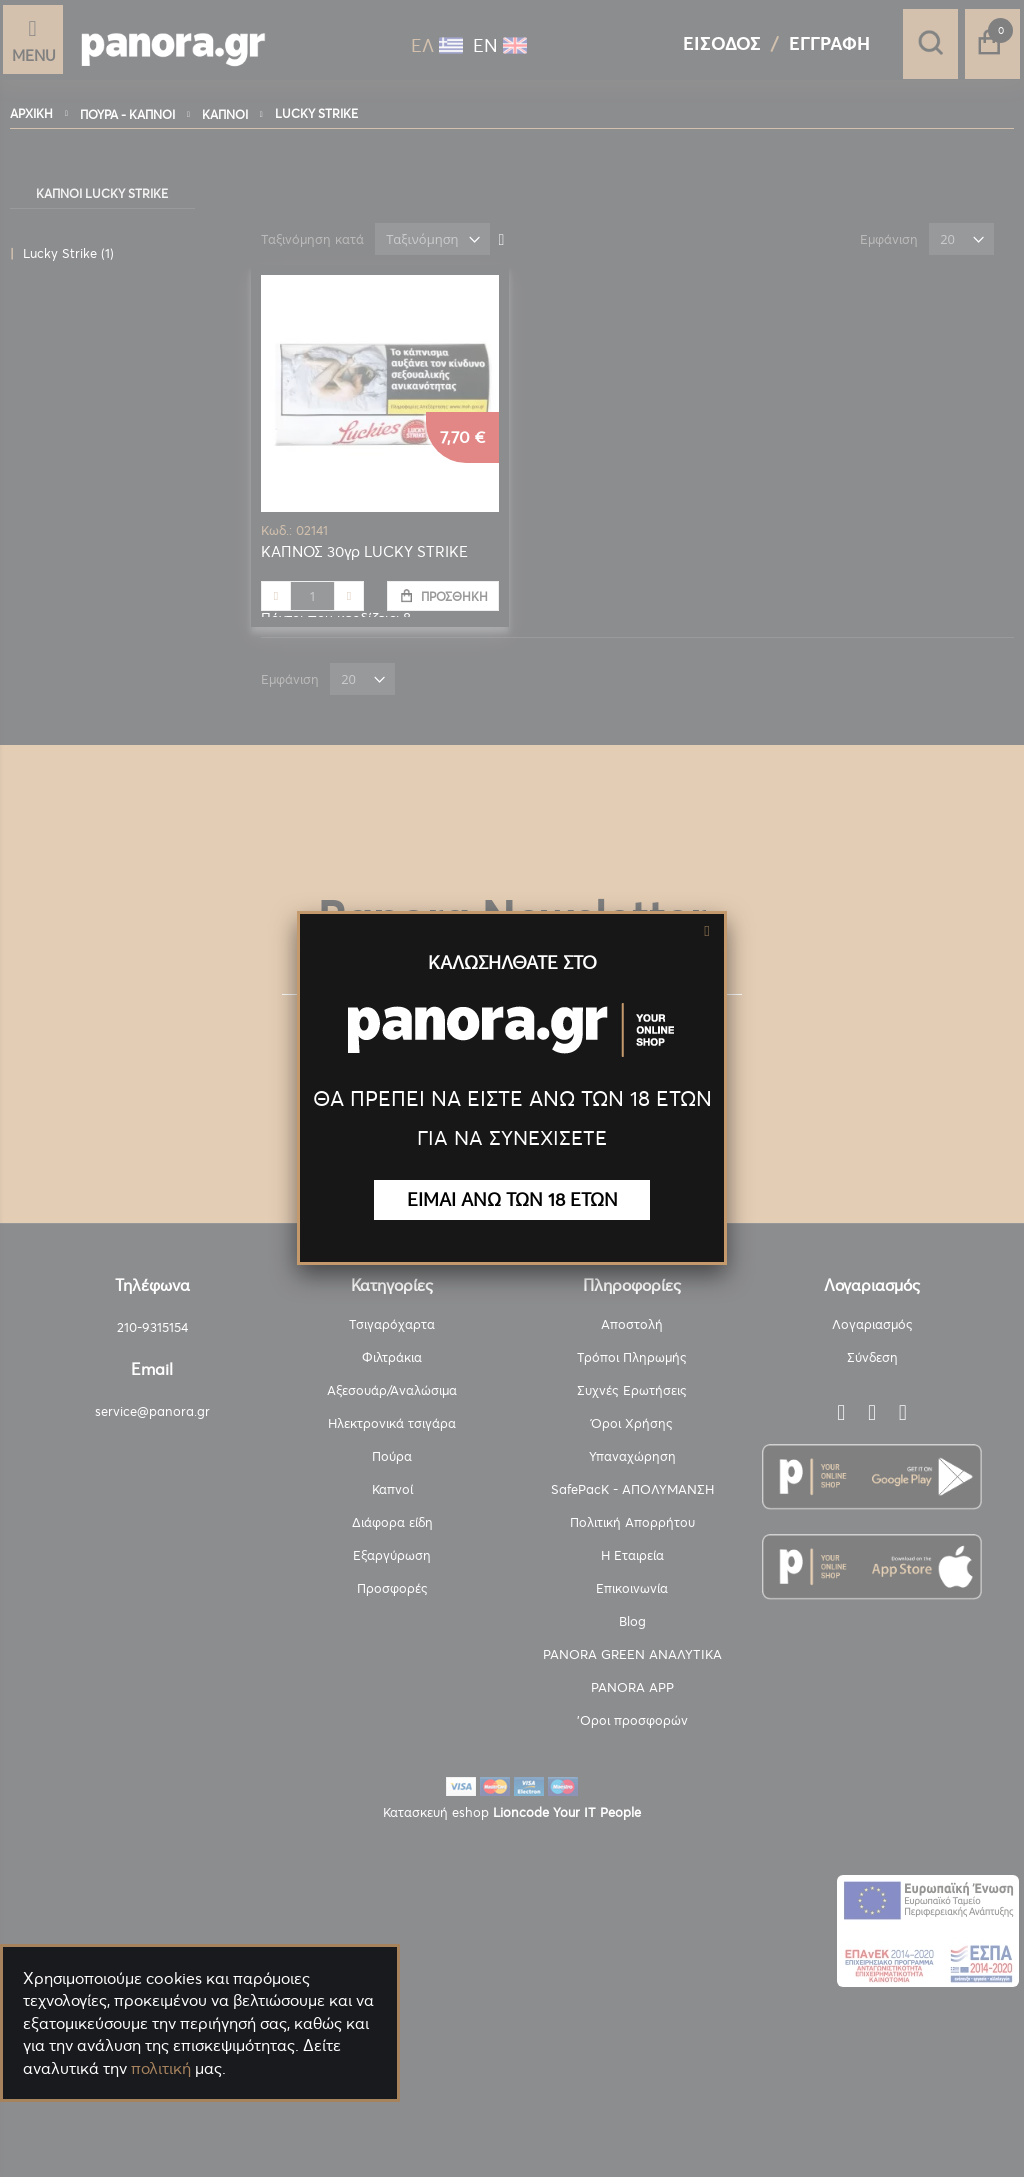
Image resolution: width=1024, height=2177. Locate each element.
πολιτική (161, 2068)
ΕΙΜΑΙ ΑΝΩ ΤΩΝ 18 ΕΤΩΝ (512, 1199)
